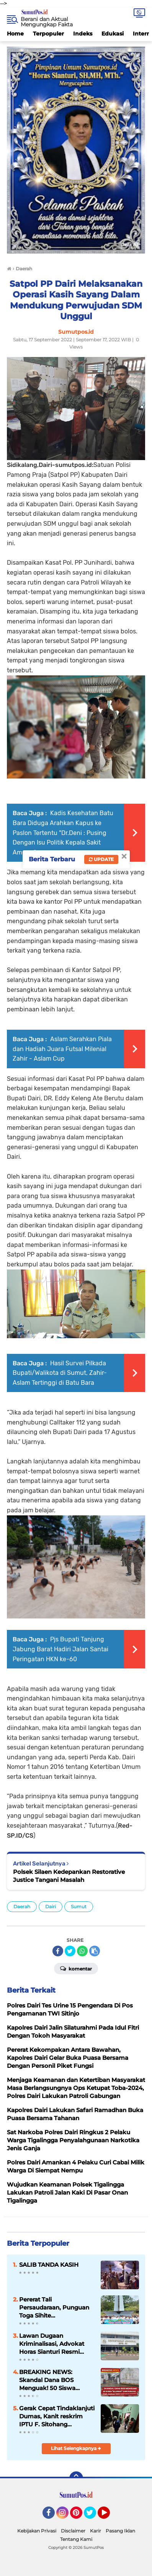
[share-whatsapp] (82, 1951)
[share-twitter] (70, 1951)
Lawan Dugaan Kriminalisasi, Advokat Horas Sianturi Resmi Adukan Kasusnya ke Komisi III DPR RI (51, 2344)
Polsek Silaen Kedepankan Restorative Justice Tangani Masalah (69, 1875)
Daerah (21, 1906)
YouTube (109, 2516)
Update (101, 859)
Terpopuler (48, 33)
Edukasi (112, 33)
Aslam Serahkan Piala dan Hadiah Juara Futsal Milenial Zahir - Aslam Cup (62, 1048)
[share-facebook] (57, 1951)
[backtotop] (76, 2478)
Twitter (93, 2516)
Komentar (76, 1968)
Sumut (79, 1906)
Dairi (50, 1906)
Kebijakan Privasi (36, 2531)
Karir (95, 2531)
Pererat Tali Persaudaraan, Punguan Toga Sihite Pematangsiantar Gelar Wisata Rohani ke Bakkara (54, 2307)
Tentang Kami (76, 2539)
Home (15, 33)
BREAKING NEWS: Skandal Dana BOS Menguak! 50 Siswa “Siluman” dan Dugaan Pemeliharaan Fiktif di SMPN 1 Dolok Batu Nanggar (52, 2380)
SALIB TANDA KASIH (48, 2264)
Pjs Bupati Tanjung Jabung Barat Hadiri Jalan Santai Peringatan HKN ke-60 (60, 1649)
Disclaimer (73, 2531)
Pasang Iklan (120, 2531)
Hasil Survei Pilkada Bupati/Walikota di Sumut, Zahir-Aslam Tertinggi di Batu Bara (60, 1373)
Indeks (82, 33)
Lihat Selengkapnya (76, 2448)
